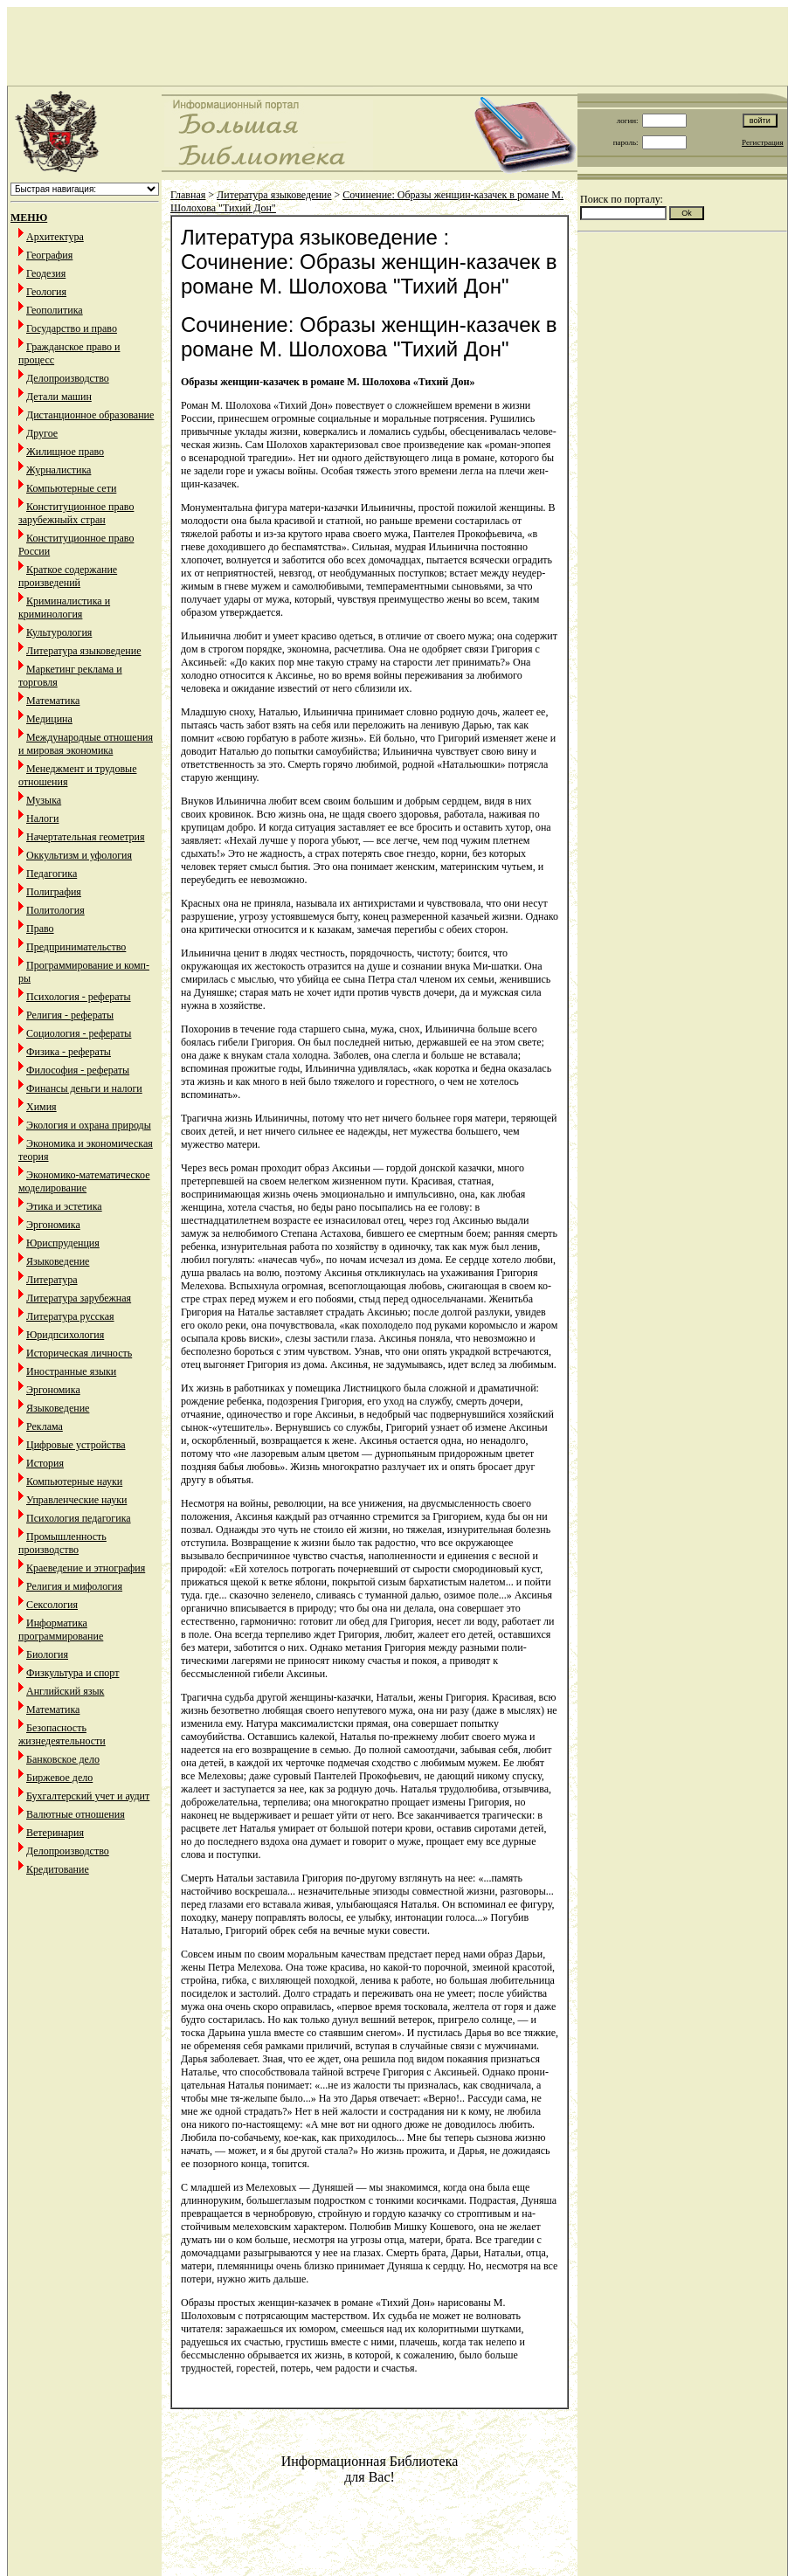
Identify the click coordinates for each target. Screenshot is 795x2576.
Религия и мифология (74, 1586)
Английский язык (65, 1691)
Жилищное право (65, 451)
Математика (53, 700)
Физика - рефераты (68, 1052)
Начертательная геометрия (85, 837)
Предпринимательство (76, 947)
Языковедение (57, 1261)
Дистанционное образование (90, 415)
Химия (41, 1107)
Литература (52, 1280)
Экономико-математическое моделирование (84, 1181)
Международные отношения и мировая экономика (85, 743)
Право (40, 928)
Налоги (42, 818)
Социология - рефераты (78, 1033)
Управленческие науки (76, 1500)
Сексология (52, 1605)
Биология (47, 1654)
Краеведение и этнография (85, 1568)
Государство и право (71, 328)
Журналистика (58, 470)
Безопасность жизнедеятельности (62, 1734)
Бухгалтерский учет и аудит (87, 1796)
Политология (55, 910)
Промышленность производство (62, 1543)
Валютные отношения (75, 1814)
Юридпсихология (65, 1335)
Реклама (44, 1426)
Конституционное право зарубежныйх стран (76, 513)
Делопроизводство (67, 378)
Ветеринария (55, 1833)
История (45, 1463)
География (49, 255)
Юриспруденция (63, 1243)
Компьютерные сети (71, 488)
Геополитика (54, 310)
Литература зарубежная (78, 1298)
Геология (46, 292)
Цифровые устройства (75, 1445)
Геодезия (46, 273)
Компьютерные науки (74, 1481)
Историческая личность (79, 1353)
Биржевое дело (59, 1777)
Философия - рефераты (77, 1070)
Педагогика (51, 873)
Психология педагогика (78, 1518)
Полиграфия (53, 892)
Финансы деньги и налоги (84, 1088)
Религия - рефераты (70, 1015)
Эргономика (53, 1225)
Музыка (43, 800)
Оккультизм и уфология (79, 855)
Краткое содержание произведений (67, 576)
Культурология (59, 632)
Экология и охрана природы (88, 1125)
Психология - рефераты (78, 997)
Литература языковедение (83, 651)
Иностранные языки (71, 1371)
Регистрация (763, 142)
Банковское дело (63, 1759)
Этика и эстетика (64, 1206)
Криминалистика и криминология (64, 607)
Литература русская (70, 1316)
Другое (42, 433)
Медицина (49, 719)
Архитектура (55, 237)
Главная (187, 195)
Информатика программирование (60, 1629)
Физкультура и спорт (72, 1673)
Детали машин (59, 396)
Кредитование (57, 1869)
